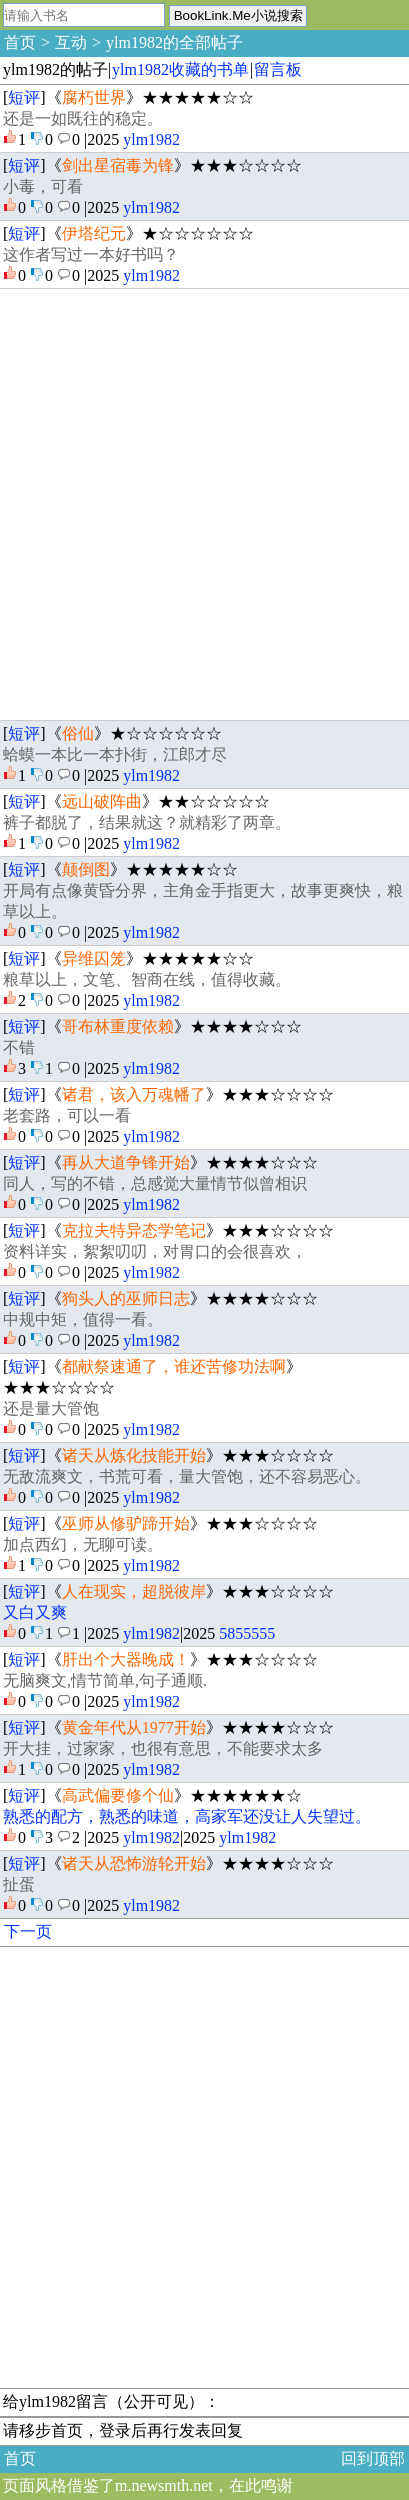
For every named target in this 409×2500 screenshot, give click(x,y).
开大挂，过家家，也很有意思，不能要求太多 (163, 1748)
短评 (24, 97)
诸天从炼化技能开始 (134, 1455)
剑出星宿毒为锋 (118, 165)
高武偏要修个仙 (118, 1795)
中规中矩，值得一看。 (83, 1319)
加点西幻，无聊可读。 (83, 1544)
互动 (71, 42)
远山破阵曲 (102, 801)
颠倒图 (86, 869)
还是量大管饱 (51, 1408)
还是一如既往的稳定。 (83, 118)
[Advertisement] (204, 504)
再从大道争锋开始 (126, 1162)
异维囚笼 (94, 958)
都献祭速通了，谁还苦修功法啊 (174, 1366)
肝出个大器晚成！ (126, 1659)
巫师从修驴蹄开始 (126, 1523)
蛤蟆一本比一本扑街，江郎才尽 (115, 754)
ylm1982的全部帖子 (174, 42)
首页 (20, 42)
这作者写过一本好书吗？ (91, 254)
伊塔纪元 (94, 233)
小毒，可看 (43, 186)
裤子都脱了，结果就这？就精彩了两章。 (147, 822)
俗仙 (78, 733)
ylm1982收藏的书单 (180, 69)
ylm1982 (151, 139)
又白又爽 (35, 1612)
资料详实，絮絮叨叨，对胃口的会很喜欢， (155, 1251)
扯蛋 (19, 1884)
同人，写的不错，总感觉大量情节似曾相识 (155, 1183)
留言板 (278, 69)
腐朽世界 (94, 97)
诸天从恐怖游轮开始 (134, 1863)
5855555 (247, 1633)
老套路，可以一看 (67, 1115)
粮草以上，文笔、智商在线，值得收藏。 (147, 979)
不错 (19, 1047)
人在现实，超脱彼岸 (134, 1591)
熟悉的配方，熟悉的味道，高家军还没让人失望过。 (187, 1816)
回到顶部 (373, 2458)
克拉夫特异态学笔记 (134, 1230)
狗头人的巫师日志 (126, 1298)
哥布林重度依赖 (118, 1026)
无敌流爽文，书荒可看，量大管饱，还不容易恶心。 (187, 1476)
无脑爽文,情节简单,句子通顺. (105, 1680)
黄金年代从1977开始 (134, 1727)
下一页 (28, 1931)
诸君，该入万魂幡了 (134, 1094)
